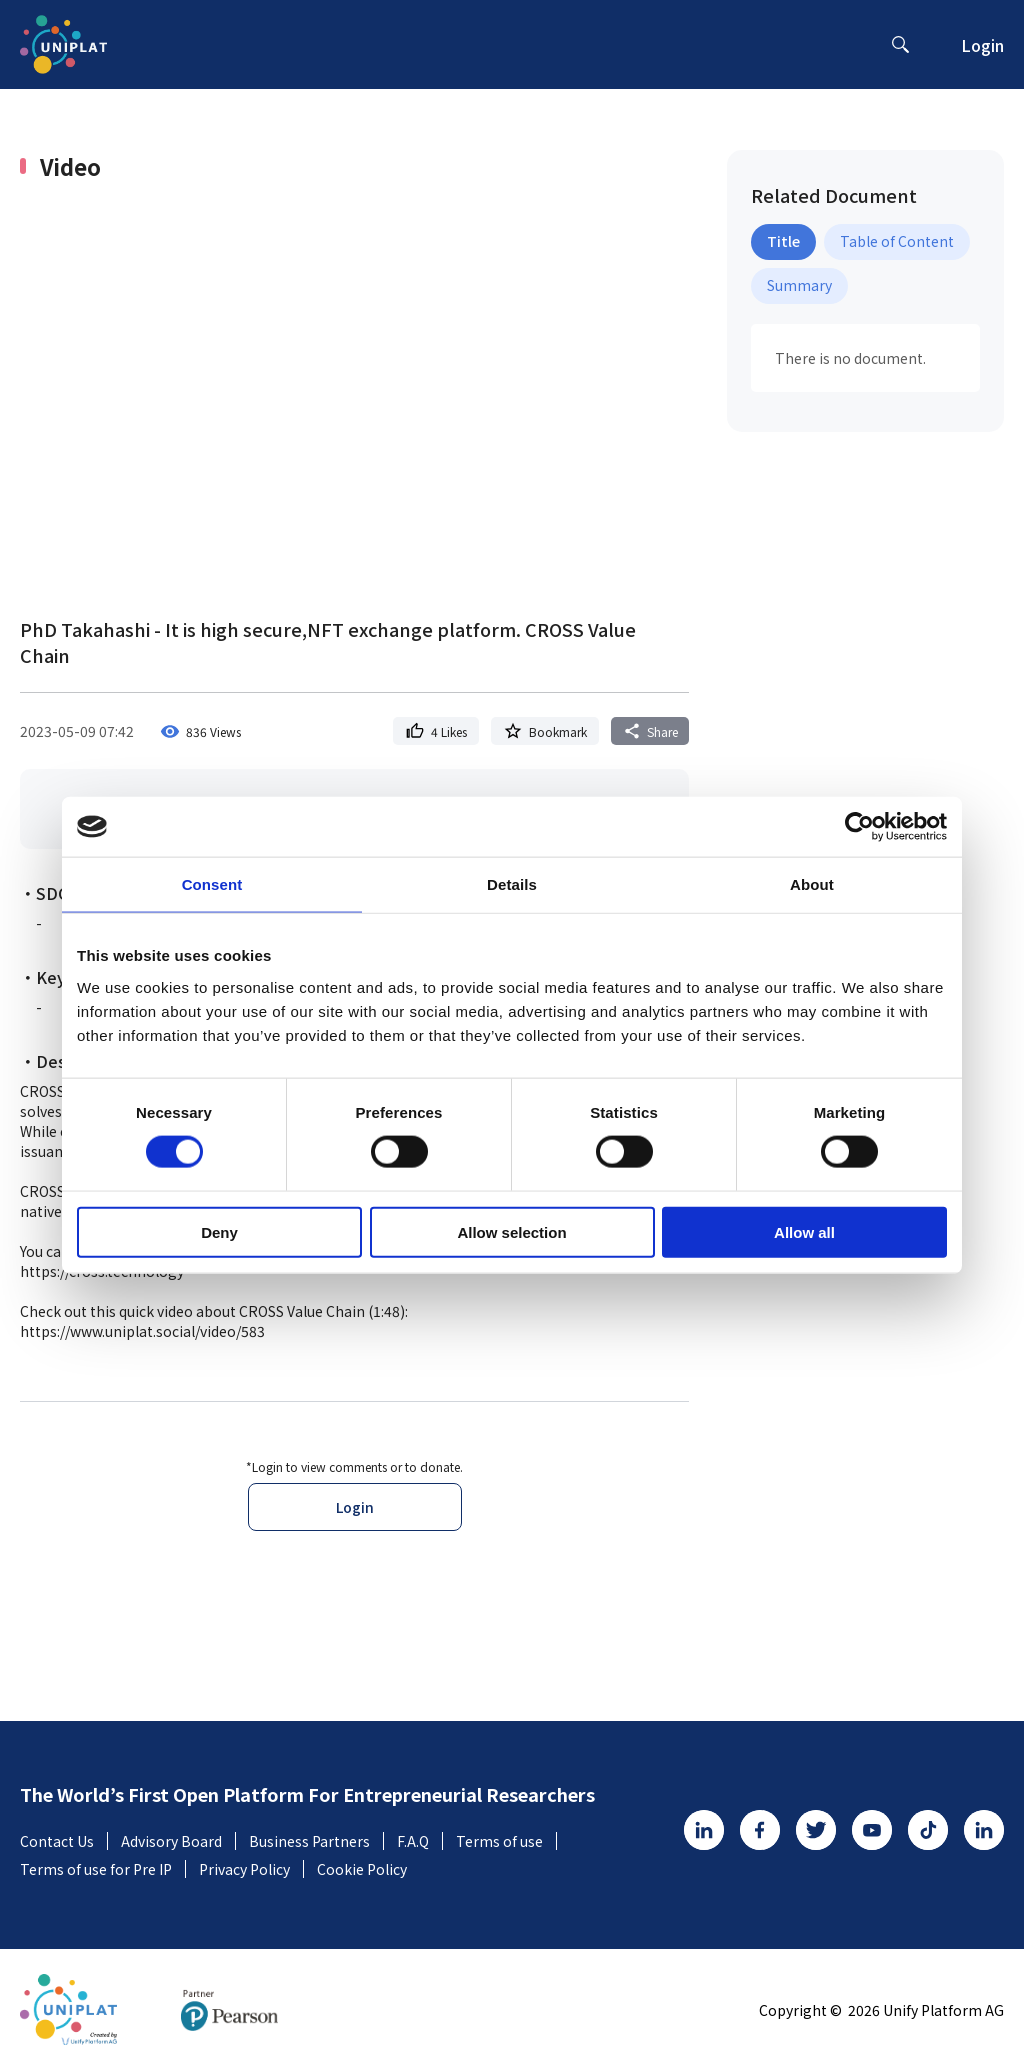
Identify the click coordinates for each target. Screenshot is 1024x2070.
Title (783, 241)
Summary (799, 285)
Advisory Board (178, 1841)
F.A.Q (420, 1841)
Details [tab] (512, 884)
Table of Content (897, 241)
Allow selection (511, 1231)
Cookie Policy (362, 1869)
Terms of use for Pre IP (103, 1869)
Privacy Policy (251, 1869)
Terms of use (506, 1841)
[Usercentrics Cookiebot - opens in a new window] (859, 827)
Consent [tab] (212, 884)
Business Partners (316, 1841)
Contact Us (64, 1841)
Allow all (804, 1231)
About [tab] (812, 884)
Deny (219, 1231)
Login (982, 45)
